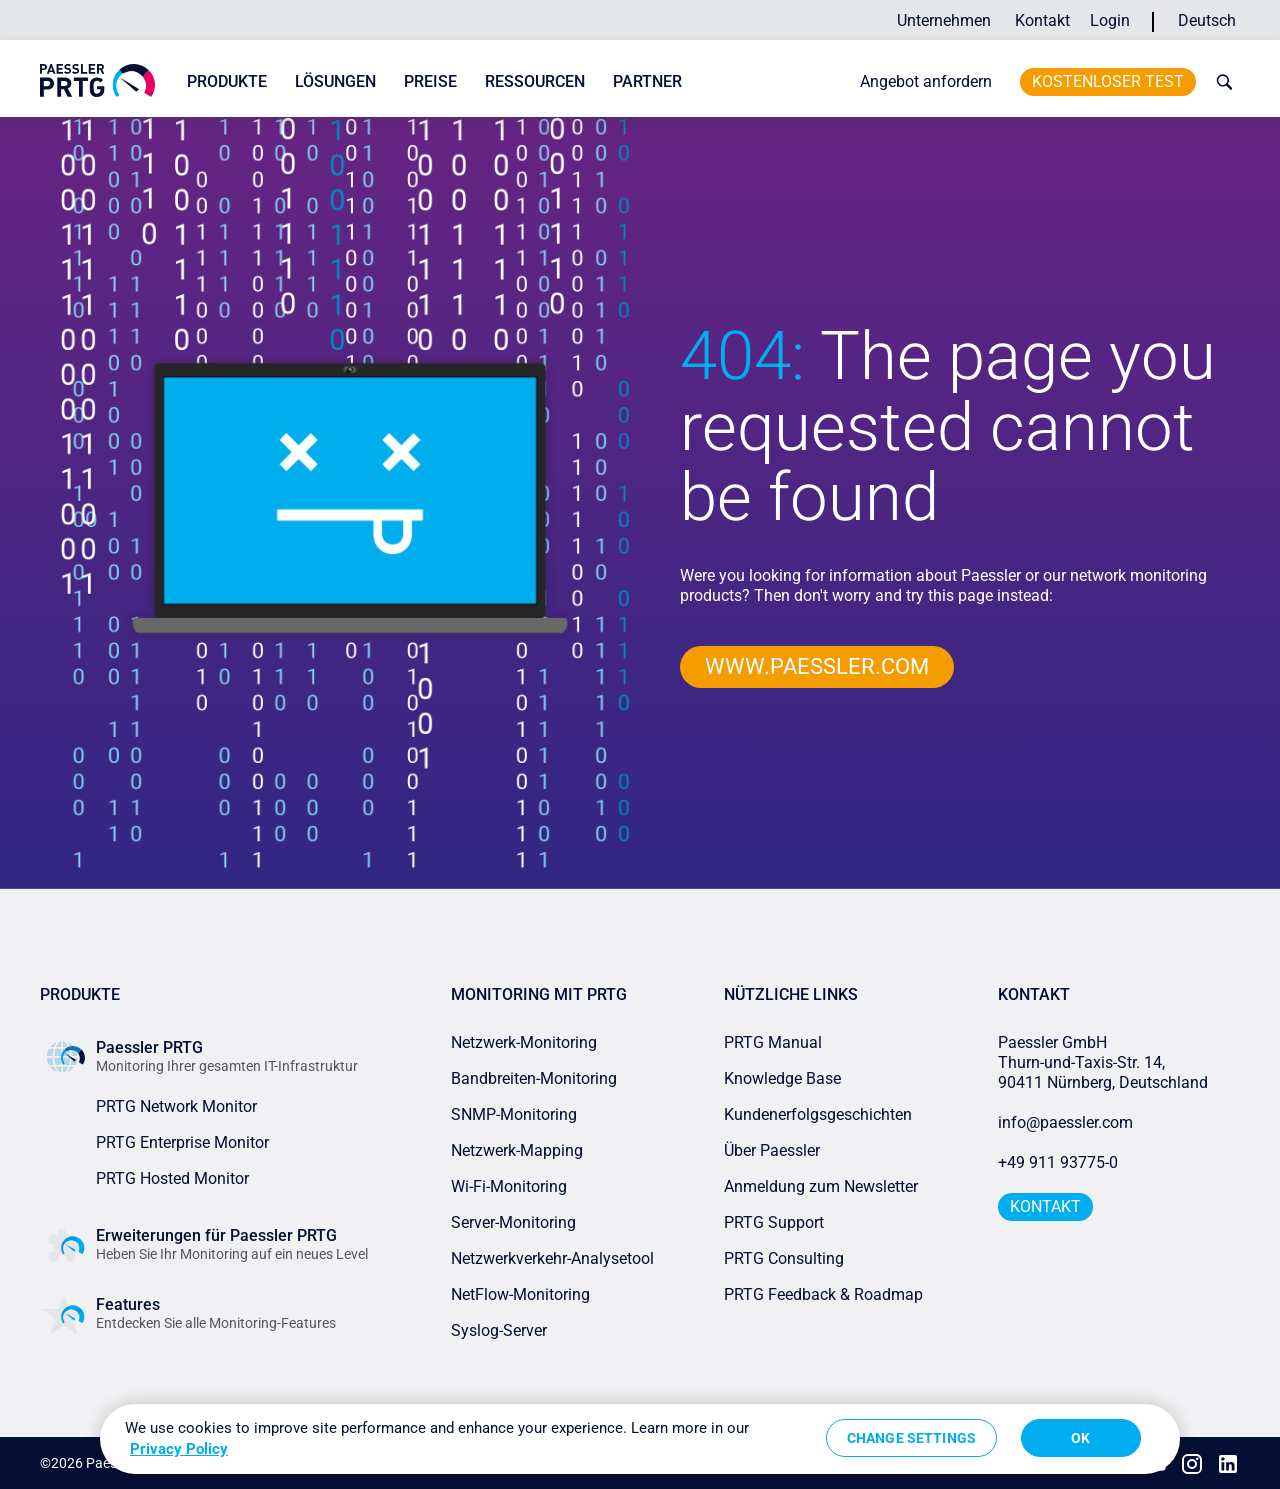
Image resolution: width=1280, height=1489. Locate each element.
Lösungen (335, 81)
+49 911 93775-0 (1058, 1162)
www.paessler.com (817, 666)
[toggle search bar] (1220, 82)
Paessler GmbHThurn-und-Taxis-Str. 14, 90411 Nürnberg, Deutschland (1103, 1062)
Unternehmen (944, 20)
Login (1110, 20)
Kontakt (1042, 20)
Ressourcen (535, 81)
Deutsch (1207, 20)
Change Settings (911, 1438)
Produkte (227, 81)
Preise (430, 81)
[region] (640, 1439)
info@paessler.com (1065, 1122)
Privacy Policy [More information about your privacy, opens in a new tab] (179, 1449)
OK (1080, 1438)
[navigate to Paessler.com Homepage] (97, 80)
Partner (647, 81)
